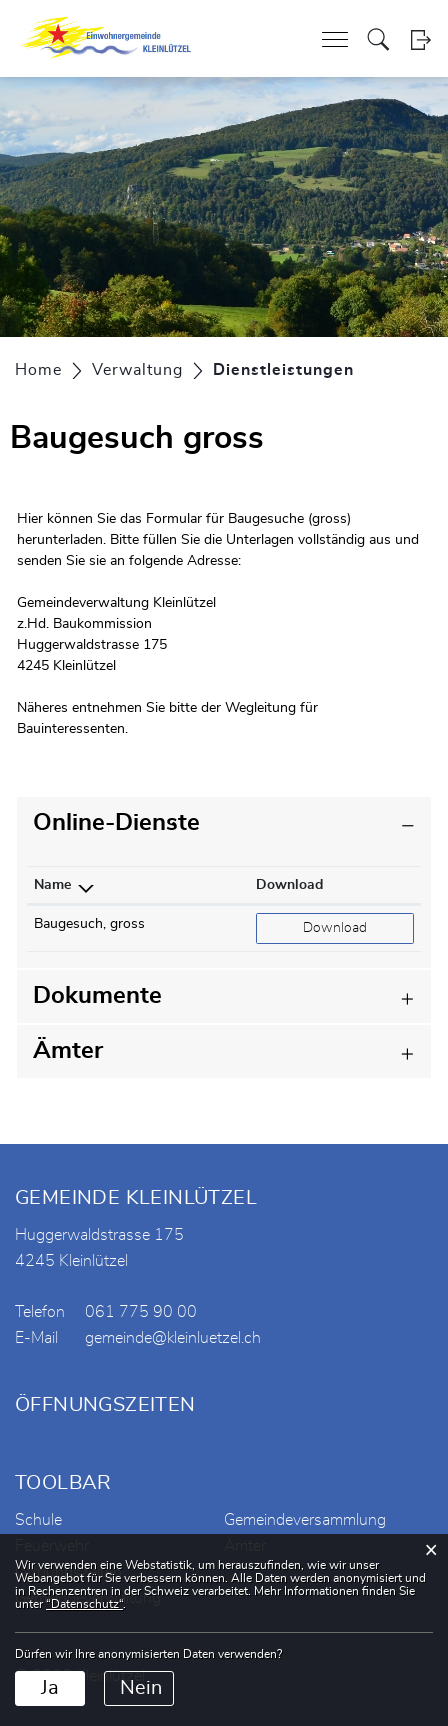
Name (52, 885)
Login (420, 39)
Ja (50, 1688)
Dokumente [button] (97, 996)
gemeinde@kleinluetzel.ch (173, 1338)
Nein (141, 1688)
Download (289, 885)
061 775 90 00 (141, 1312)
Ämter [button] (68, 1051)
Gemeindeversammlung (305, 1520)
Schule (38, 1520)
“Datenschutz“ (84, 1604)
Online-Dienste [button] (116, 823)
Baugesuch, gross (89, 924)
